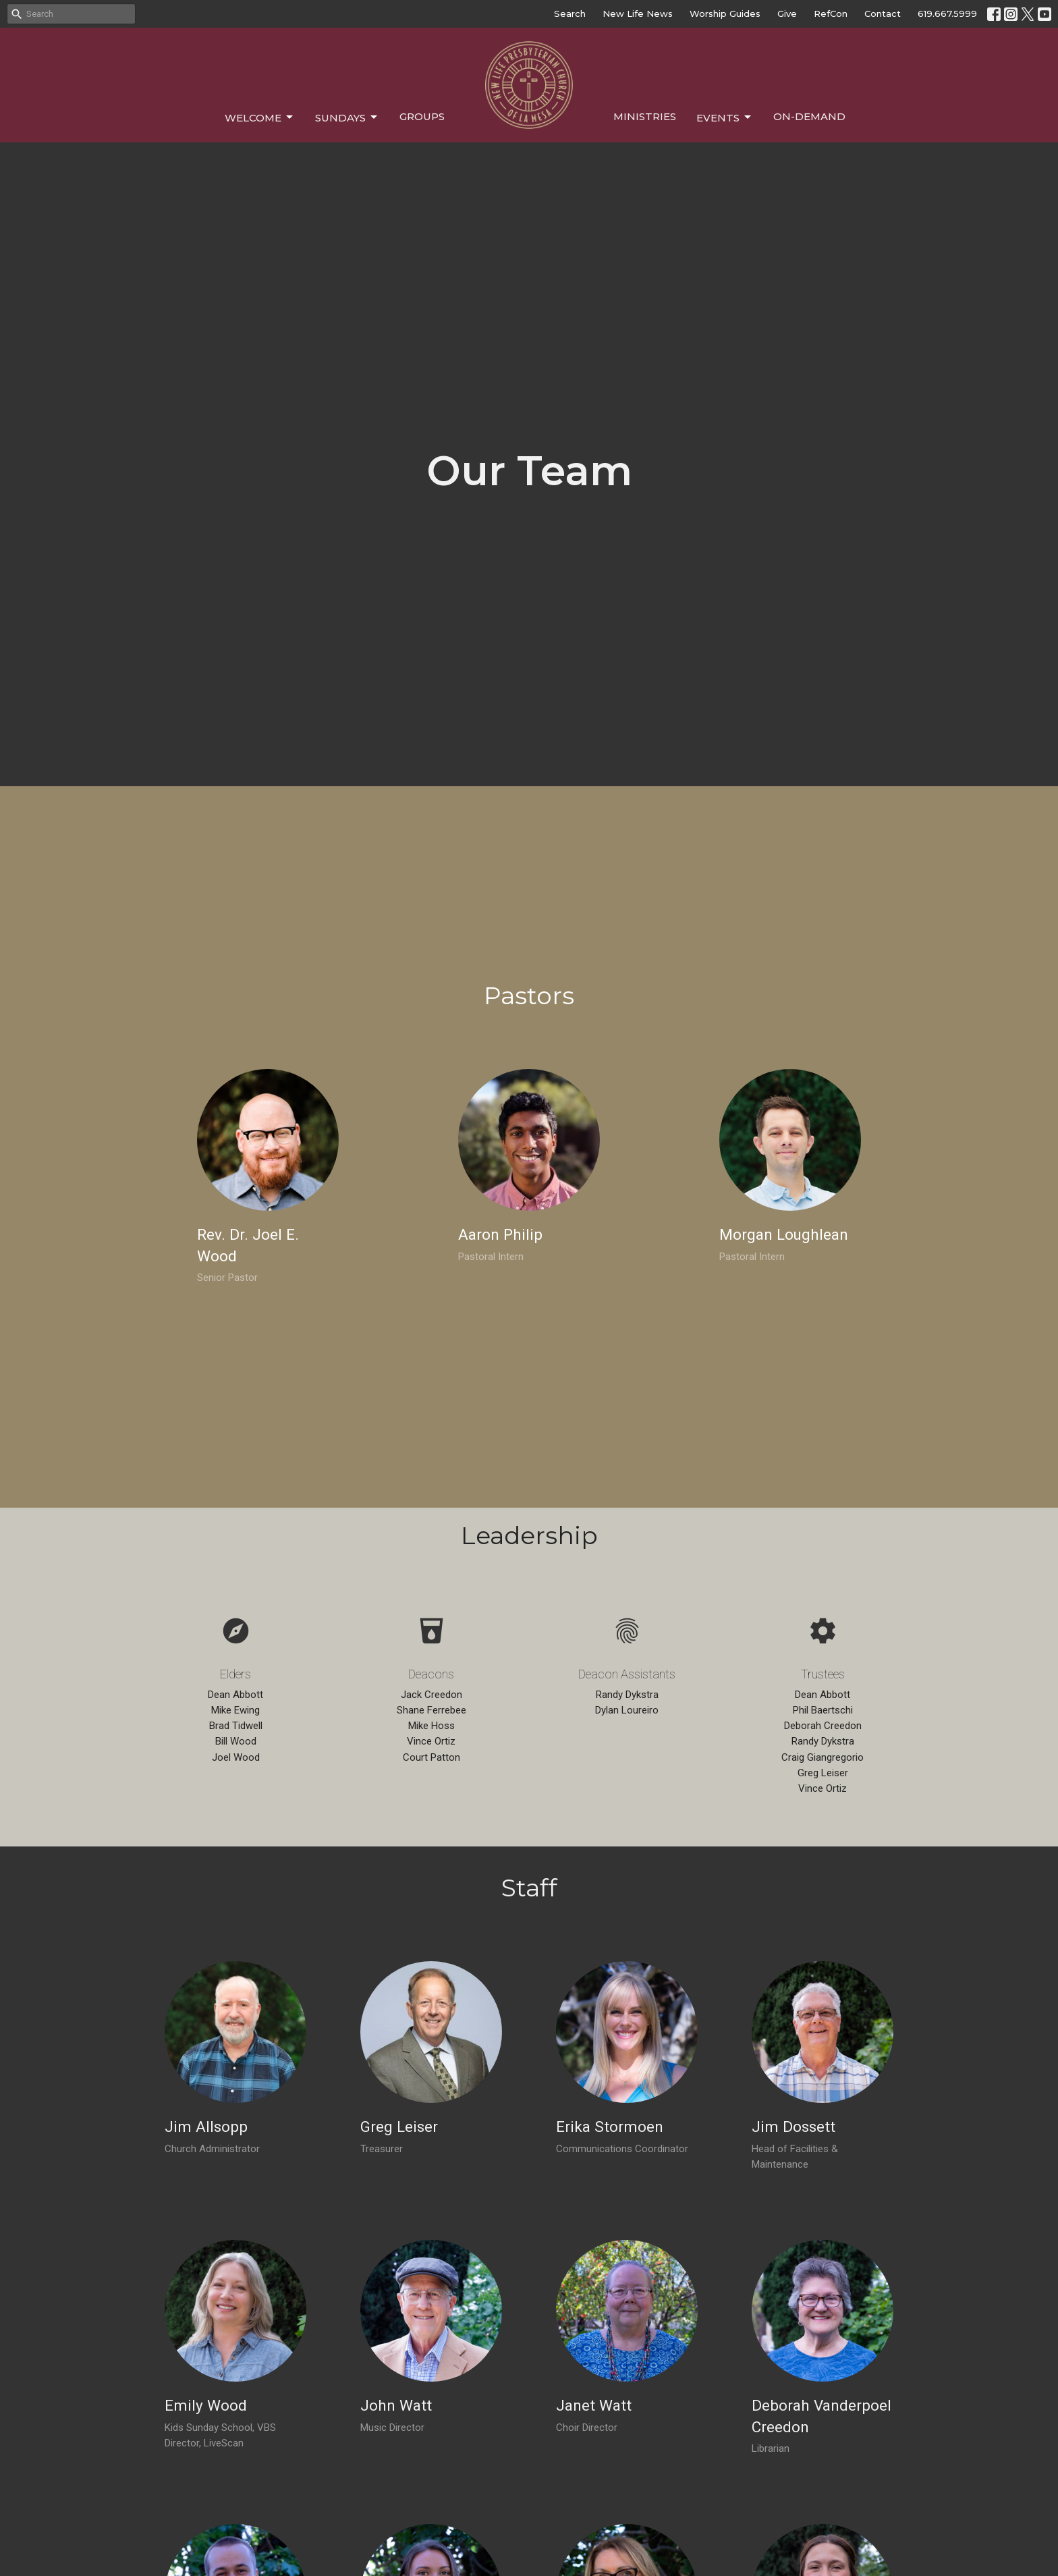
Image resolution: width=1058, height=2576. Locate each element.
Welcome (260, 117)
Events (724, 117)
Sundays (347, 117)
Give (787, 13)
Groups (422, 116)
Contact (882, 13)
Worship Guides (725, 13)
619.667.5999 (947, 13)
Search (570, 13)
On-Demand (809, 116)
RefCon (830, 13)
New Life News (638, 13)
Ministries (644, 116)
